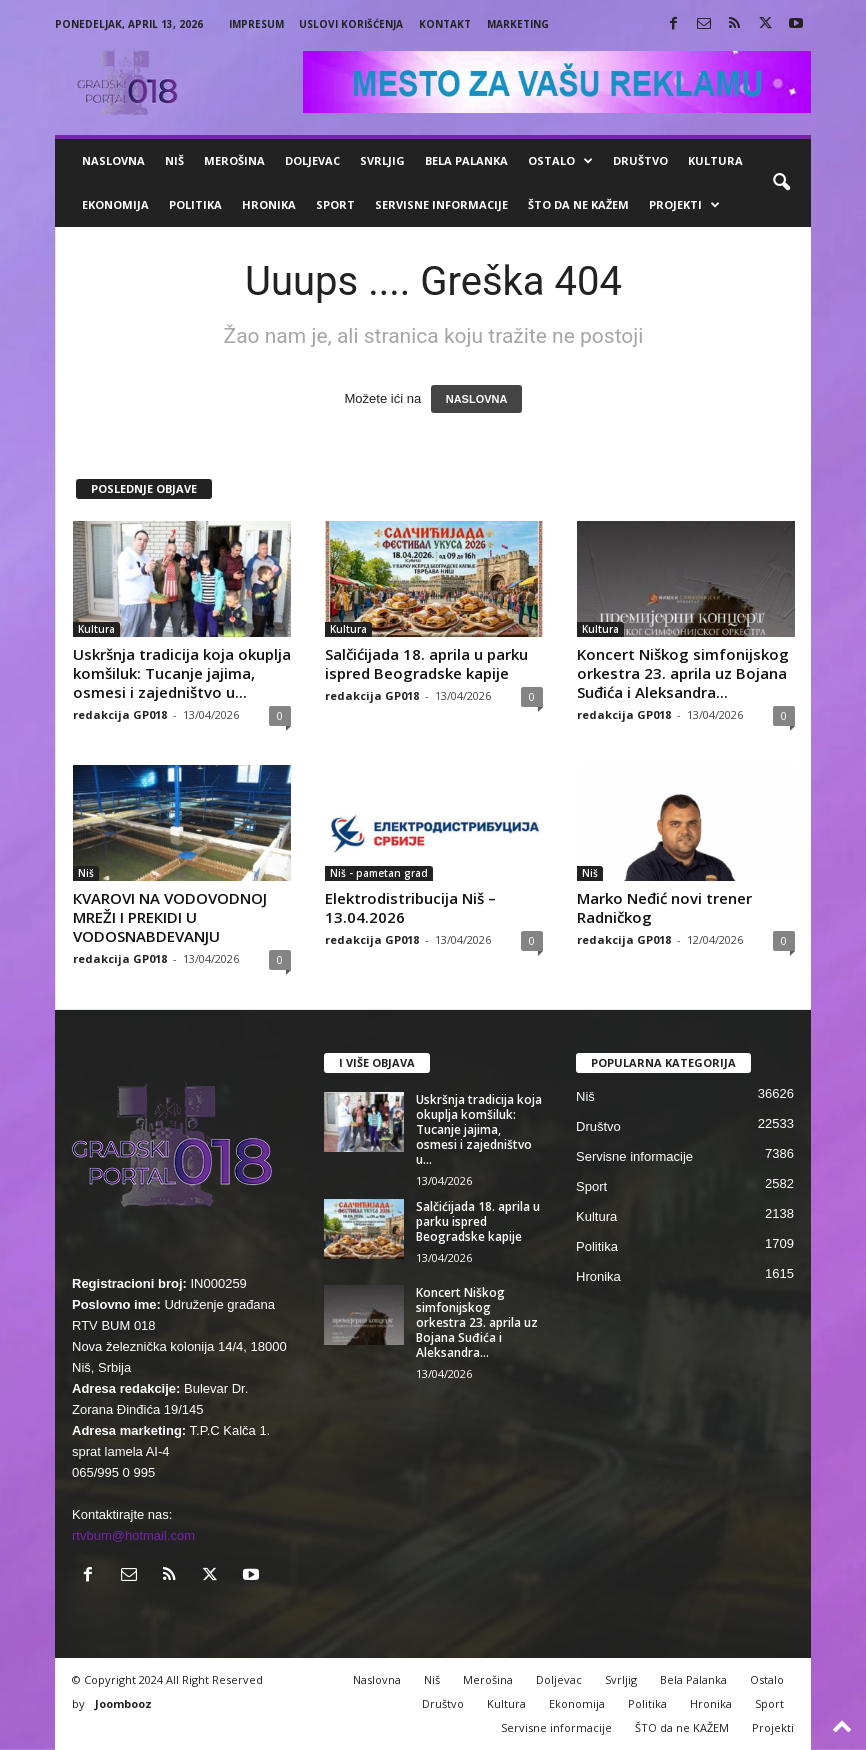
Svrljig (382, 160)
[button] (781, 183)
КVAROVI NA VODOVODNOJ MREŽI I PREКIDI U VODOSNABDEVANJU (170, 917)
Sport (335, 204)
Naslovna (113, 160)
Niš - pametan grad (379, 873)
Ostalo (560, 161)
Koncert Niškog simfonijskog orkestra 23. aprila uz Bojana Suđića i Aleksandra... (683, 673)
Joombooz (123, 1703)
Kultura (715, 160)
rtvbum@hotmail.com (133, 1535)
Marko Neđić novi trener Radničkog (664, 907)
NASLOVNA (477, 399)
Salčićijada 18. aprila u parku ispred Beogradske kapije (426, 663)
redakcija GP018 (120, 714)
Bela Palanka (466, 160)
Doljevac (312, 160)
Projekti (684, 205)
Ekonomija (115, 204)
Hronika (269, 204)
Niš (174, 160)
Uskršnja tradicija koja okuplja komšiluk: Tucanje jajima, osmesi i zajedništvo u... (182, 673)
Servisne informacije (441, 204)
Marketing (518, 24)
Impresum (256, 24)
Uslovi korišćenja (351, 24)
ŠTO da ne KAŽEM (578, 204)
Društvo (640, 160)
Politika (195, 204)
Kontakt (445, 24)
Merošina (234, 160)
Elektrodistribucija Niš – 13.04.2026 (410, 907)
